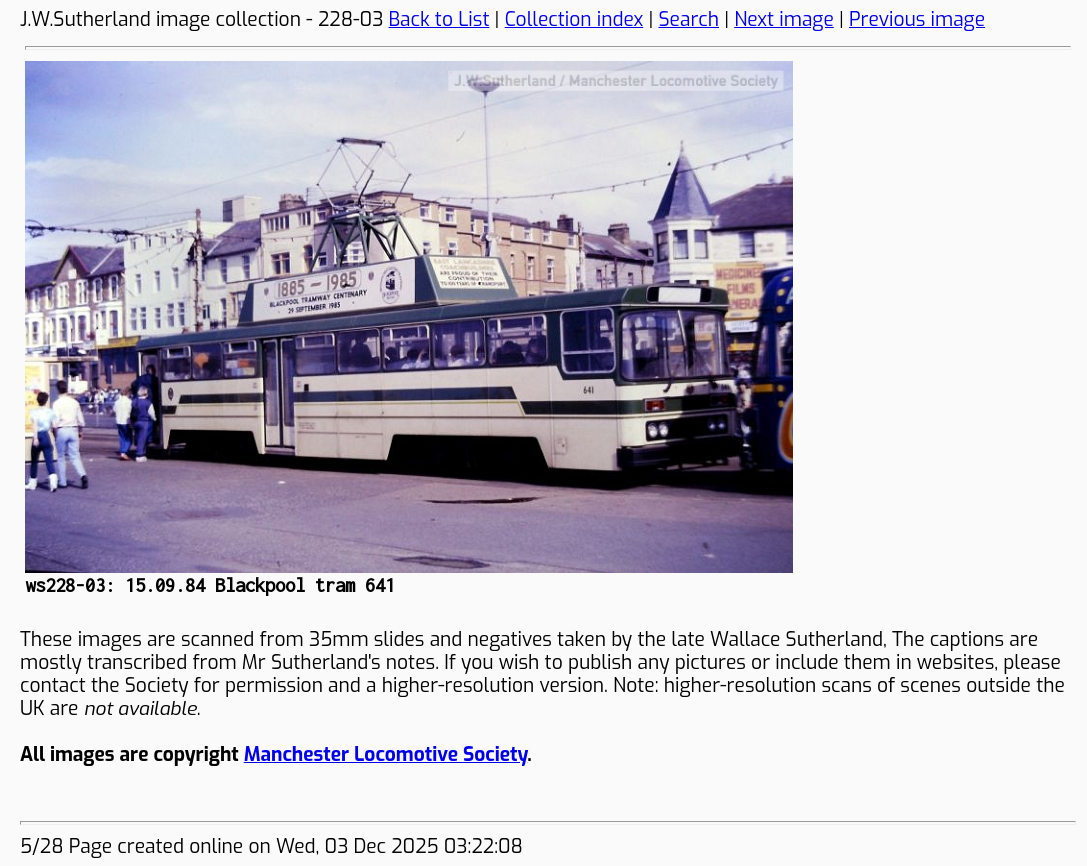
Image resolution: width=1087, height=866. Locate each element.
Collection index (574, 19)
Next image (784, 19)
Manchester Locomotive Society (385, 754)
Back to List (439, 19)
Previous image (917, 19)
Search (688, 19)
